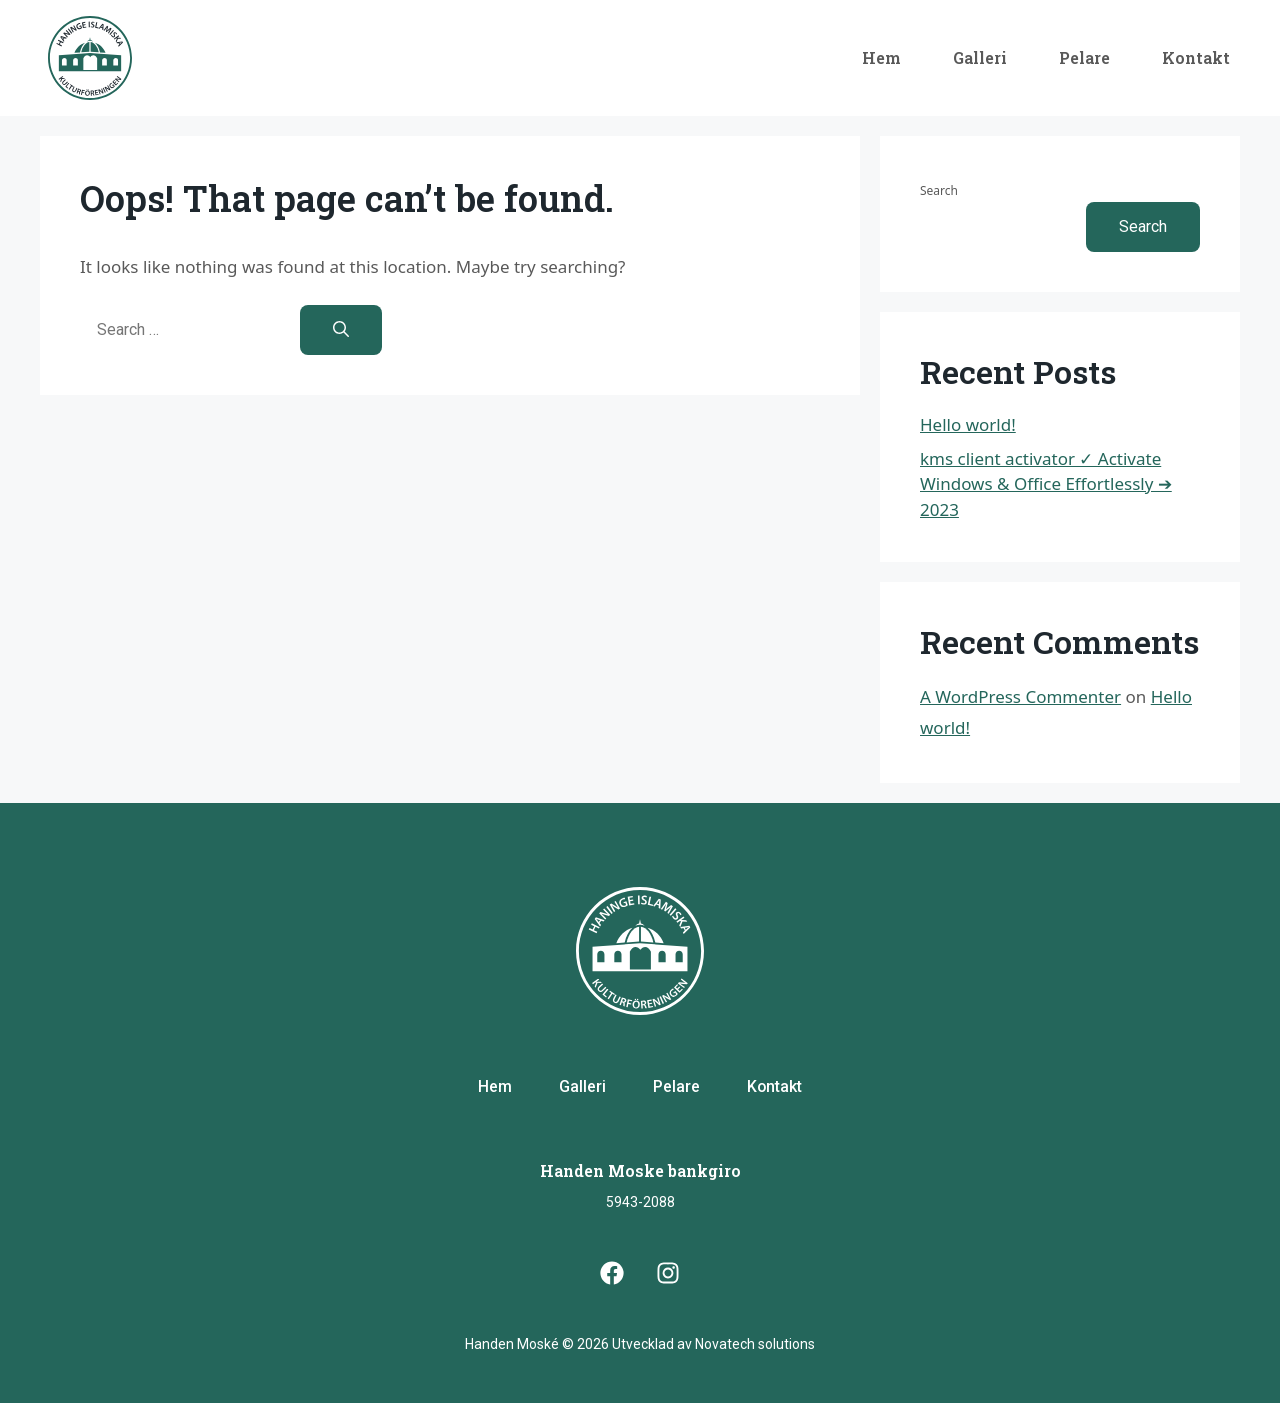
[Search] (341, 330)
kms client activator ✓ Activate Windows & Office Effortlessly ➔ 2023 (1046, 484)
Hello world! (968, 424)
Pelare (1084, 57)
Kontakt (1196, 57)
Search (939, 190)
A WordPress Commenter (1020, 696)
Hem (881, 57)
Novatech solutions (755, 1344)
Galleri (980, 57)
